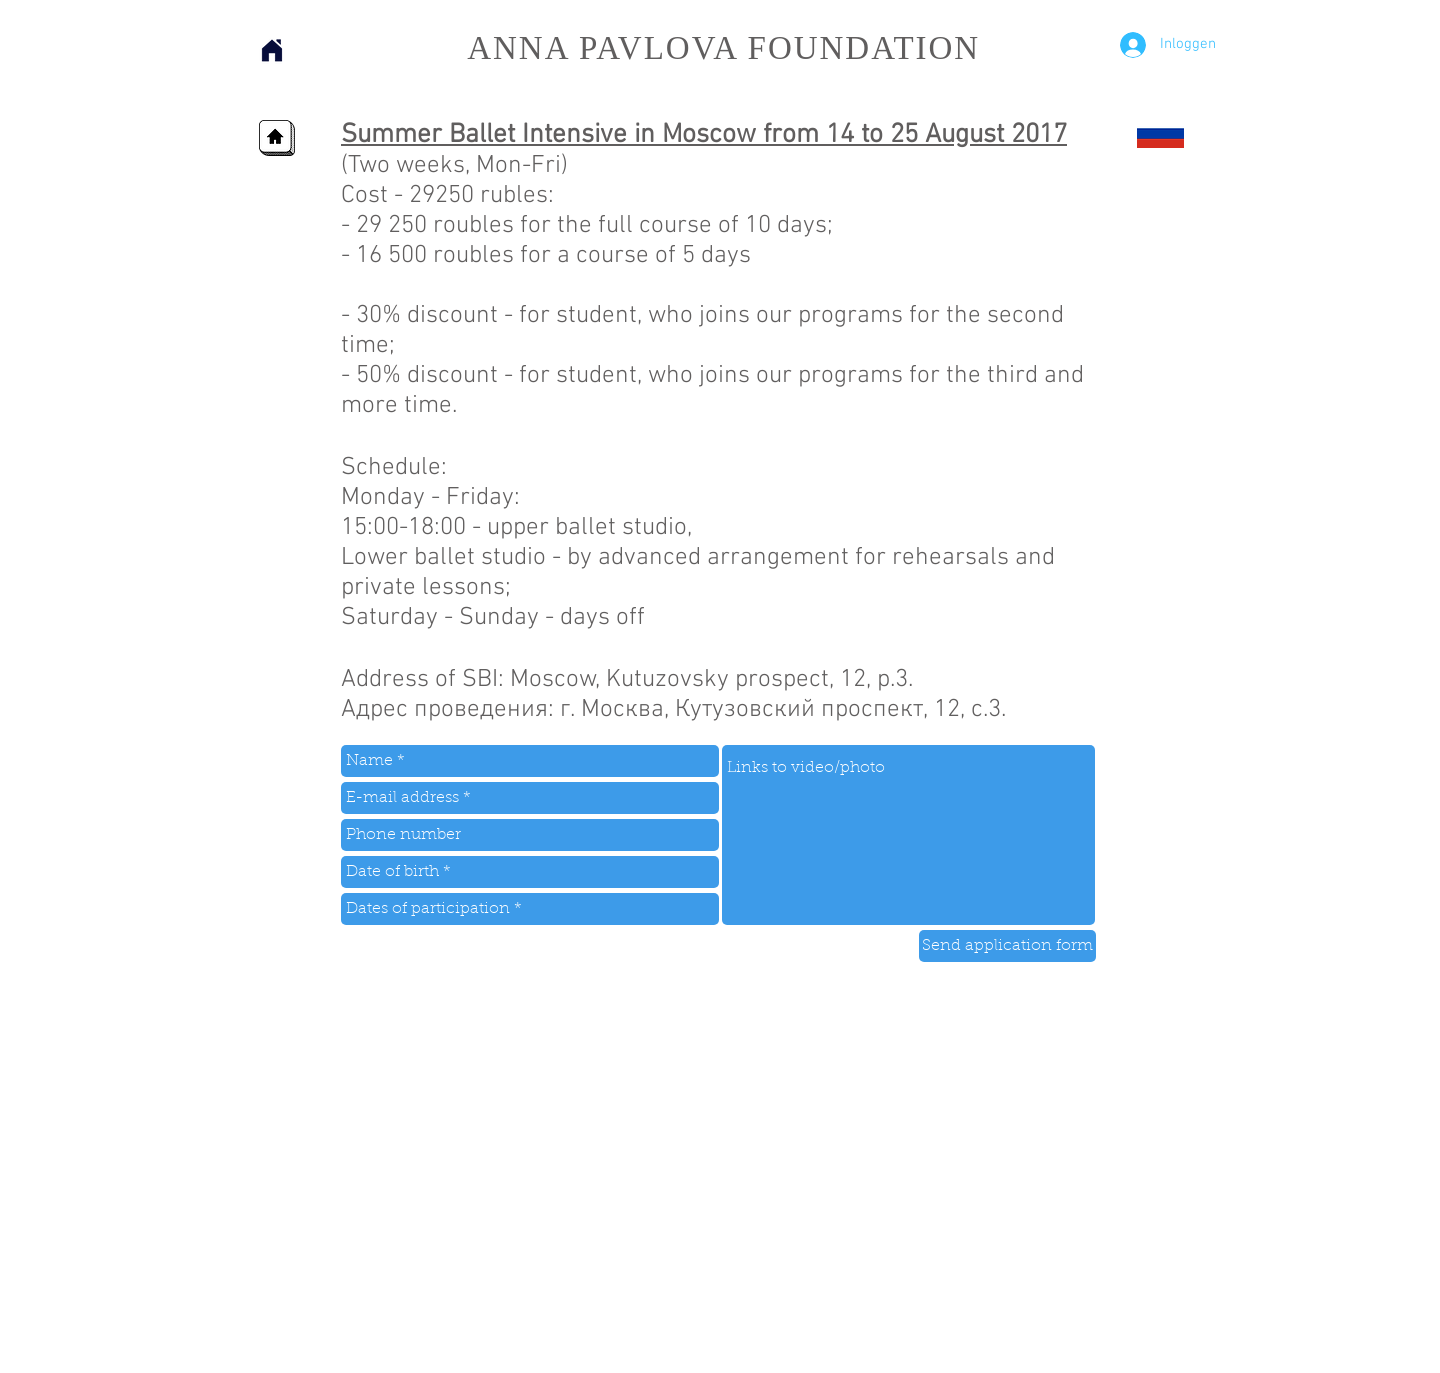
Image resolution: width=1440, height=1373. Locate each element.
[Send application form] (1007, 946)
